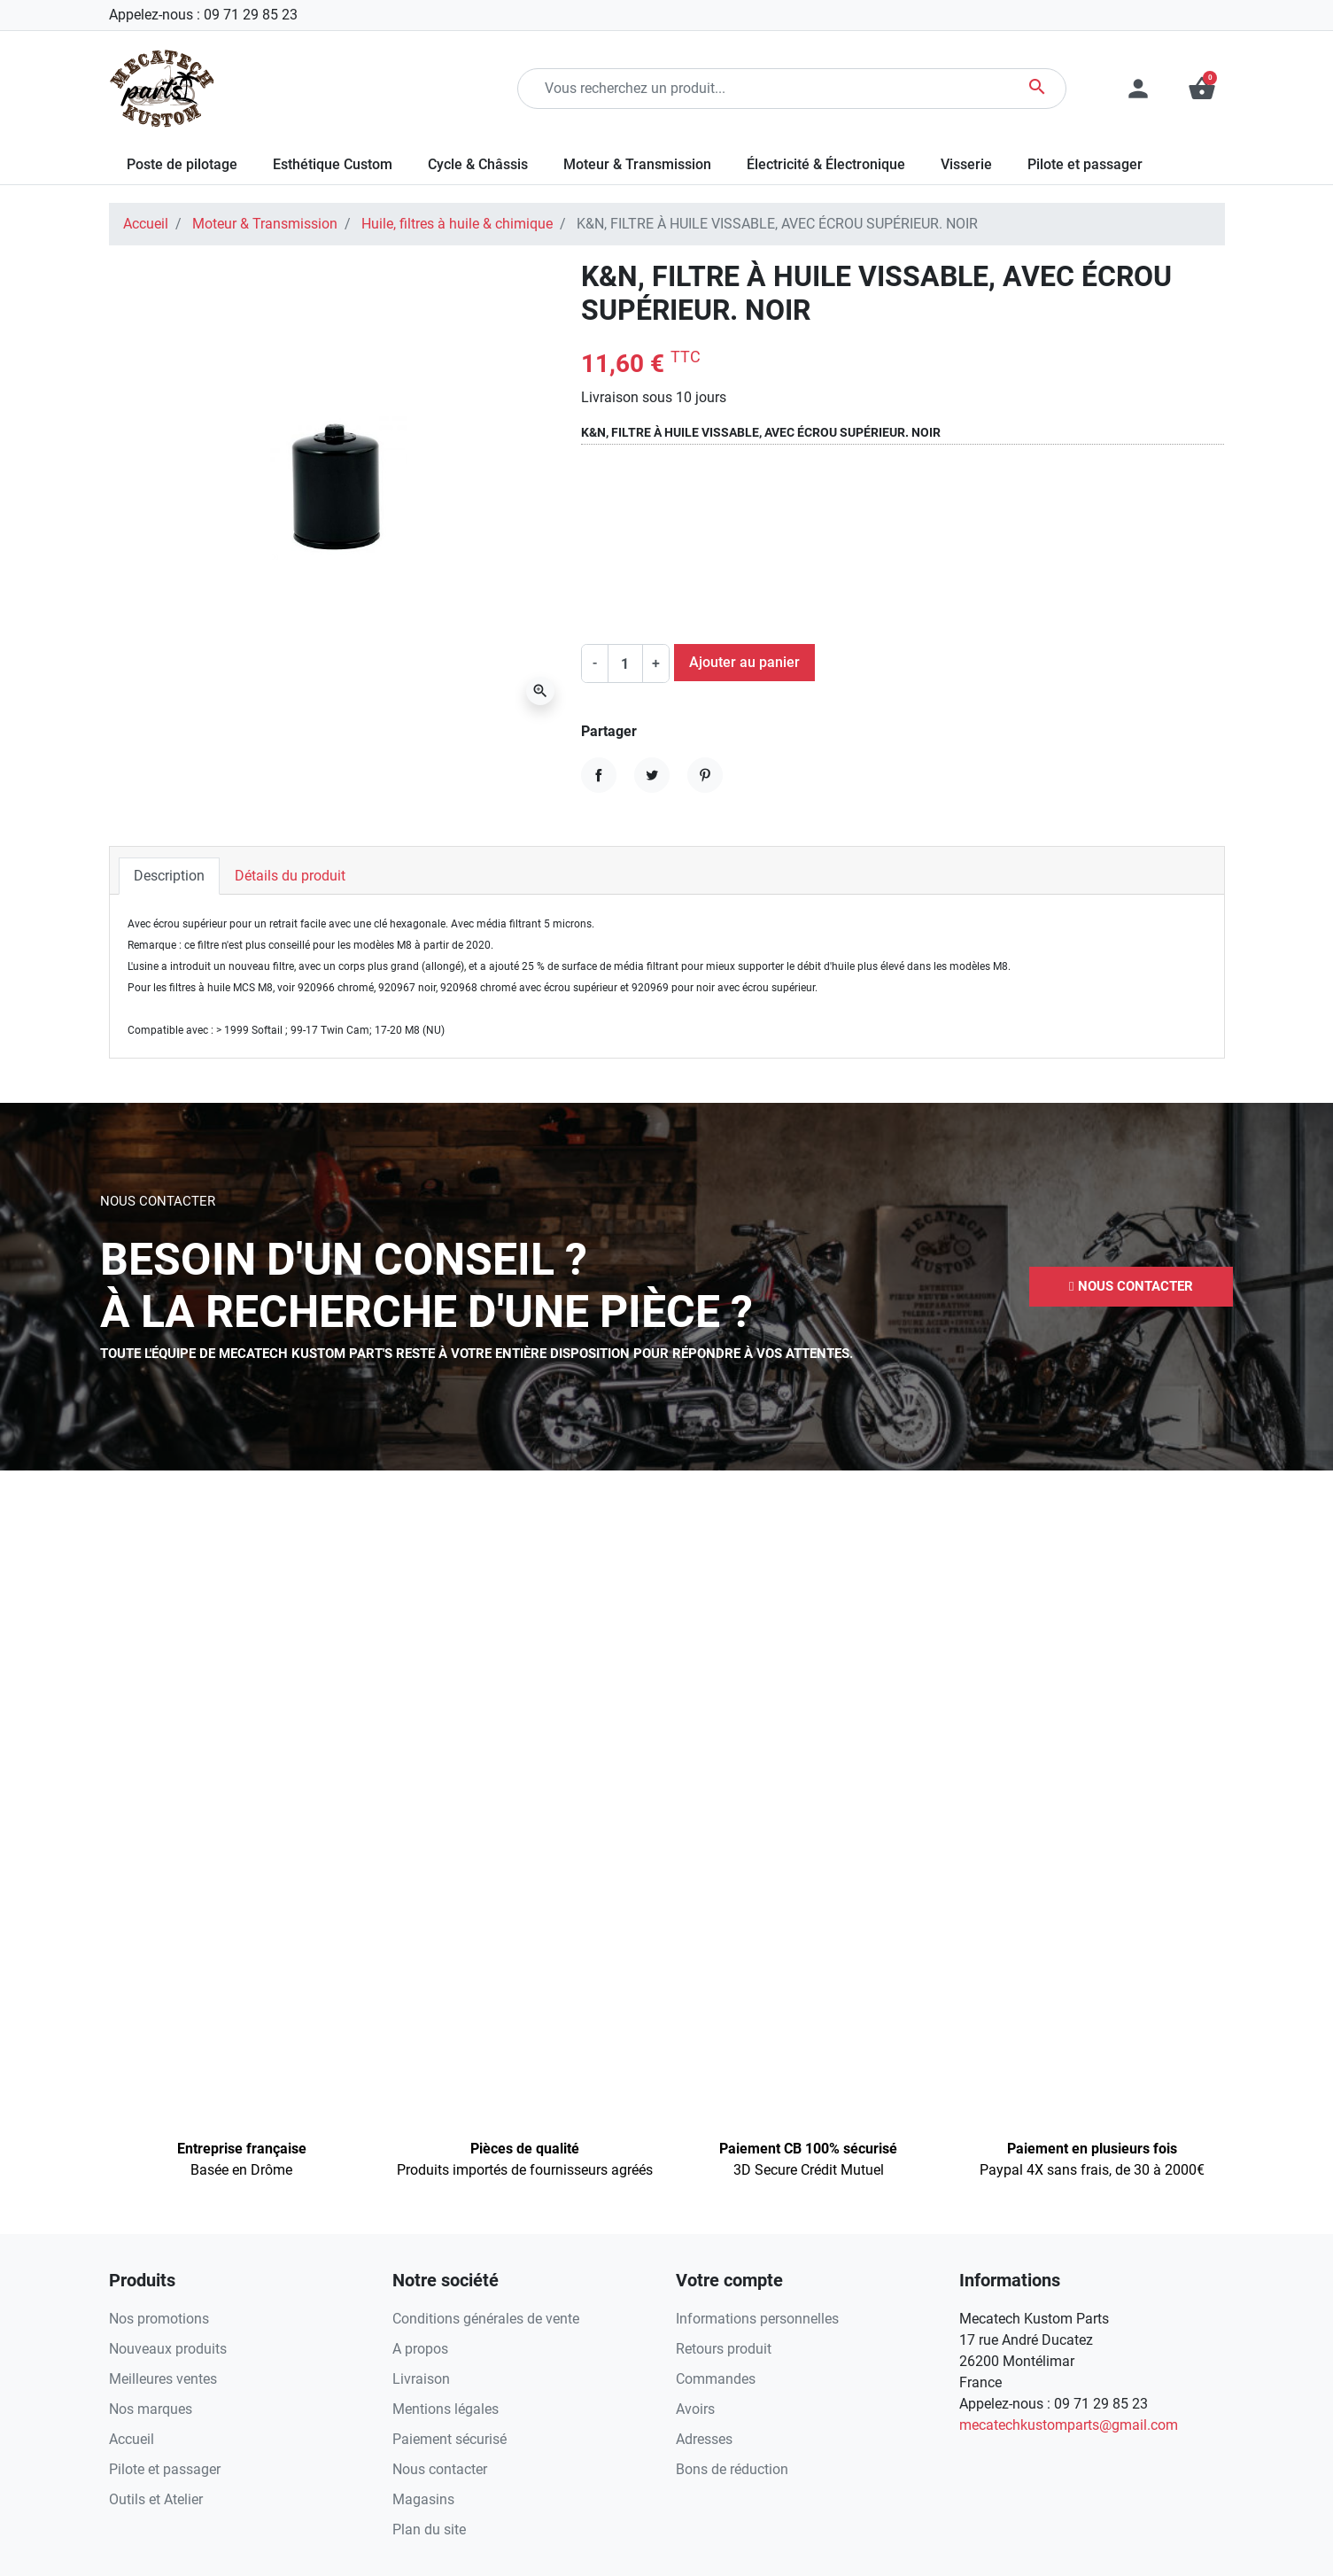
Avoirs (695, 2409)
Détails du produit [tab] (290, 875)
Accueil (145, 223)
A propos (420, 2348)
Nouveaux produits (168, 2348)
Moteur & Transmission (264, 223)
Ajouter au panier (744, 662)
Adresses (704, 2439)
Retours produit (723, 2348)
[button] (1202, 89)
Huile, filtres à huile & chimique (457, 223)
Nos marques (150, 2409)
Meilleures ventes (163, 2378)
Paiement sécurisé (449, 2439)
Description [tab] (169, 875)
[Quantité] (625, 663)
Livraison (421, 2378)
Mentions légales (445, 2409)
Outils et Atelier (156, 2499)
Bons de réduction (732, 2469)
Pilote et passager (165, 2469)
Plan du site (429, 2529)
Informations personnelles (757, 2318)
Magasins (423, 2499)
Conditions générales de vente (485, 2318)
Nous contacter (439, 2469)
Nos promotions (159, 2318)
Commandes (716, 2378)
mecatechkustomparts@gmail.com (1068, 2425)
